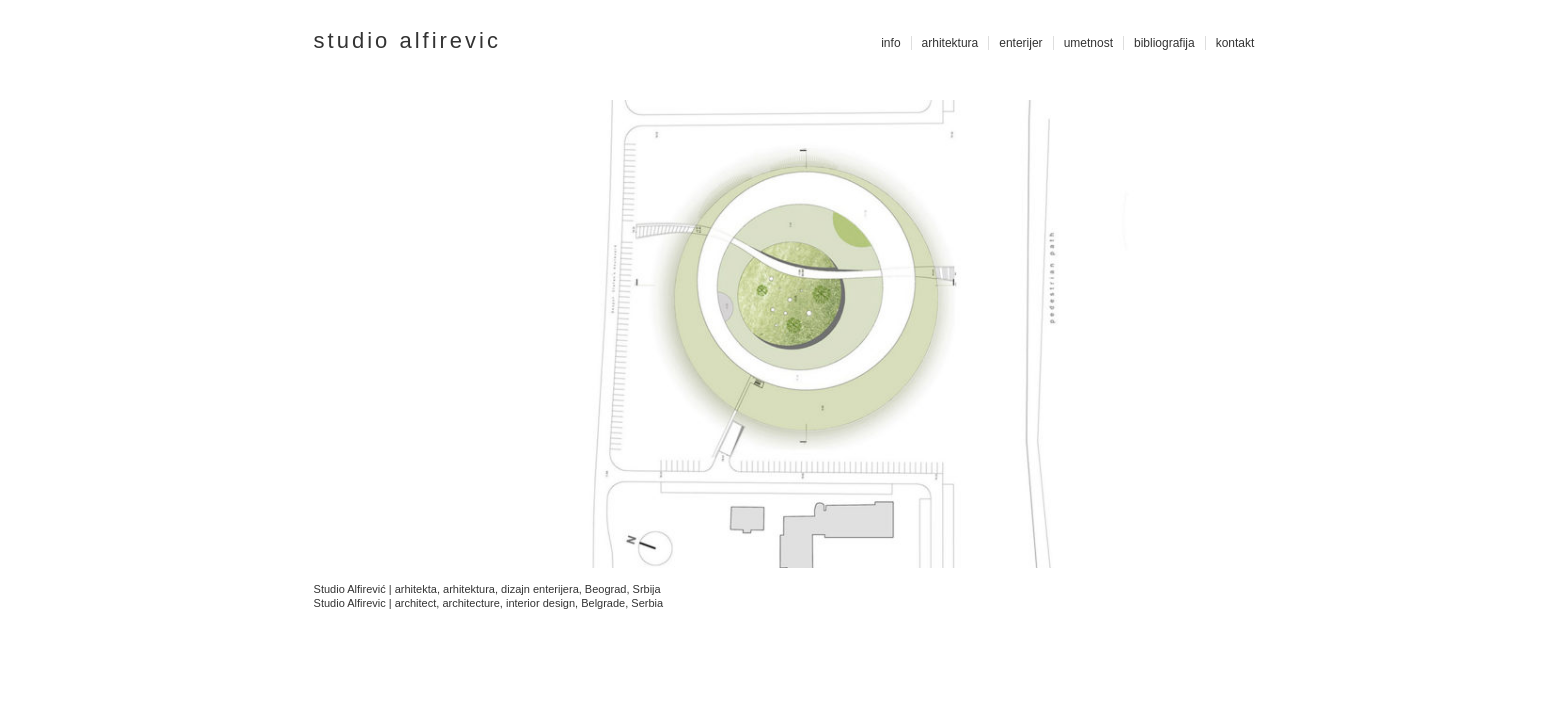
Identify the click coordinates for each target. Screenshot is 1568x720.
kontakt (1235, 43)
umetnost (1088, 43)
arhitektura (950, 43)
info (890, 43)
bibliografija (1164, 43)
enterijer (1020, 43)
